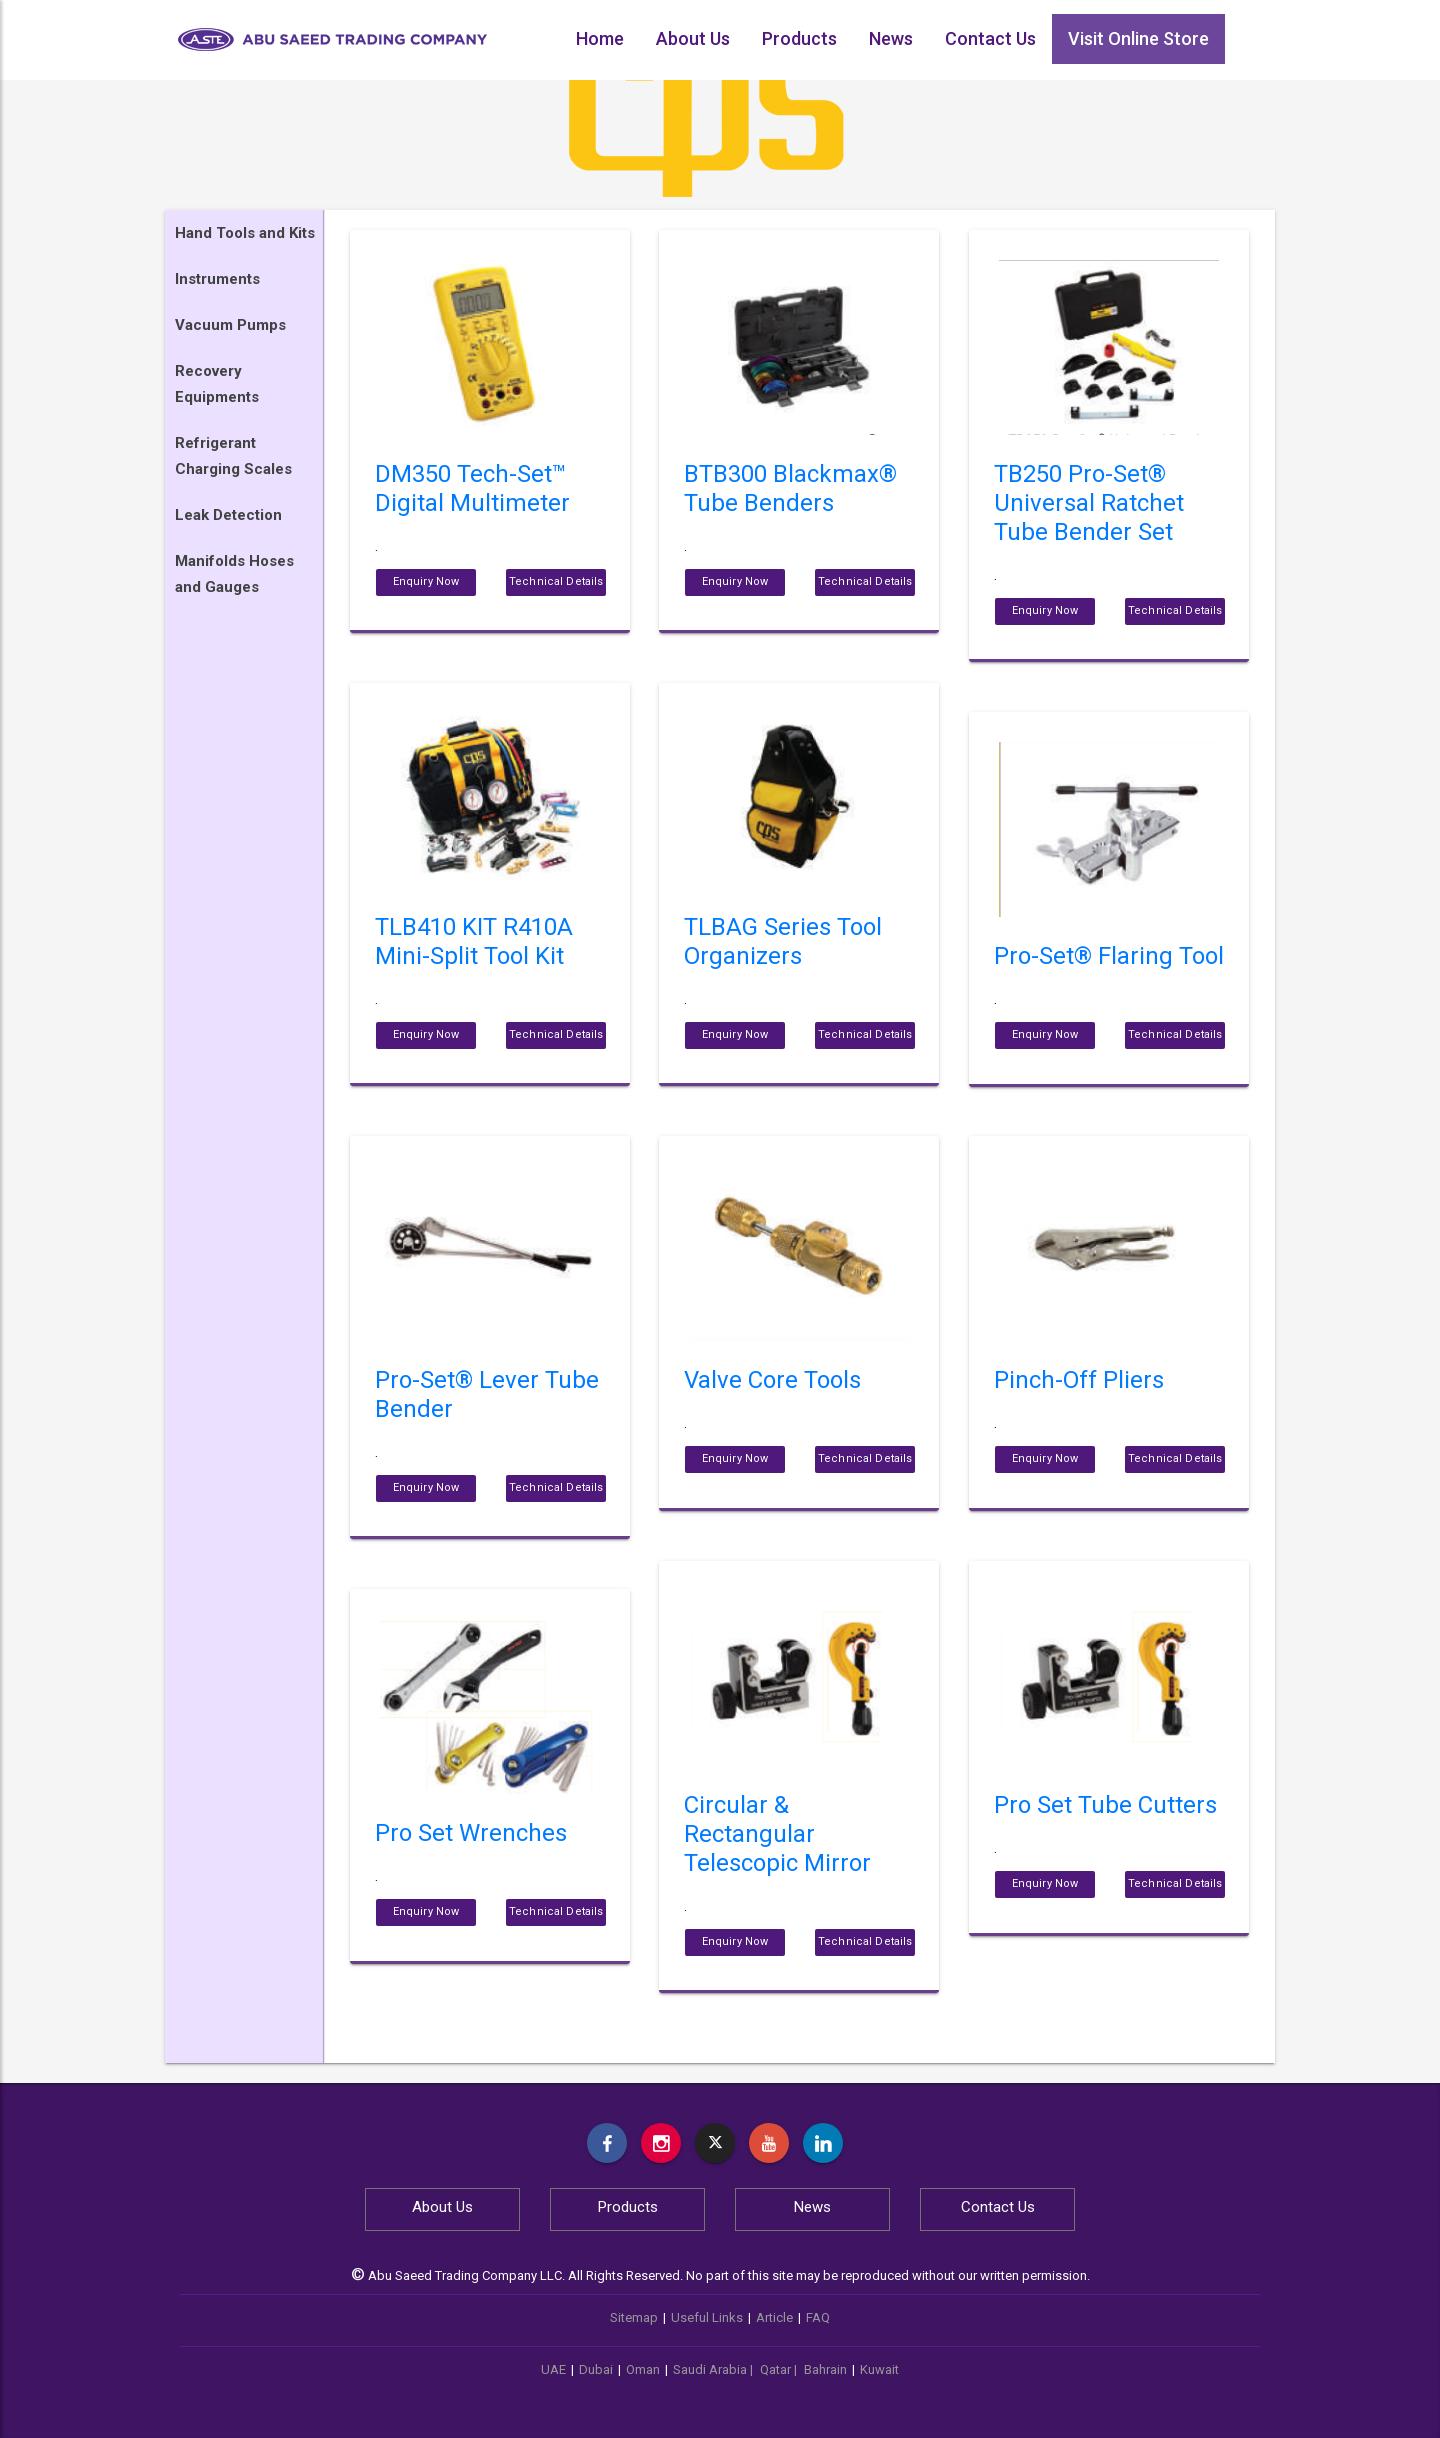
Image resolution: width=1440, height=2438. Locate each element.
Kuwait (879, 2369)
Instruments (217, 279)
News (891, 38)
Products (799, 38)
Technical (556, 581)
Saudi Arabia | (714, 2369)
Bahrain (825, 2369)
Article (774, 2317)
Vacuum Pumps (230, 325)
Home (600, 38)
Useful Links (707, 2317)
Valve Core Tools (772, 1380)
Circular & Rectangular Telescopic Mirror (777, 1834)
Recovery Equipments (217, 384)
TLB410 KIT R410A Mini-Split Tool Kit (474, 941)
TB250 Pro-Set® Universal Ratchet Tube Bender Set (1089, 503)
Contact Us (990, 38)
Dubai (596, 2369)
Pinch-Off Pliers (1079, 1380)
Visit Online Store (1138, 38)
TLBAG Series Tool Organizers (783, 941)
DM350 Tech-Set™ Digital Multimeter (472, 488)
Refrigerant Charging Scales (233, 456)
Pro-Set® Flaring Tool (1109, 956)
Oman (643, 2369)
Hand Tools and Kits (245, 233)
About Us (693, 38)
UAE (553, 2369)
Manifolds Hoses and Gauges (234, 574)
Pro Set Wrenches (471, 1833)
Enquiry (426, 581)
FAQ (818, 2317)
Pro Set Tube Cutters (1105, 1805)
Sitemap (634, 2317)
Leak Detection (228, 515)
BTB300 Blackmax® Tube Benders (790, 488)
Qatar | (780, 2369)
